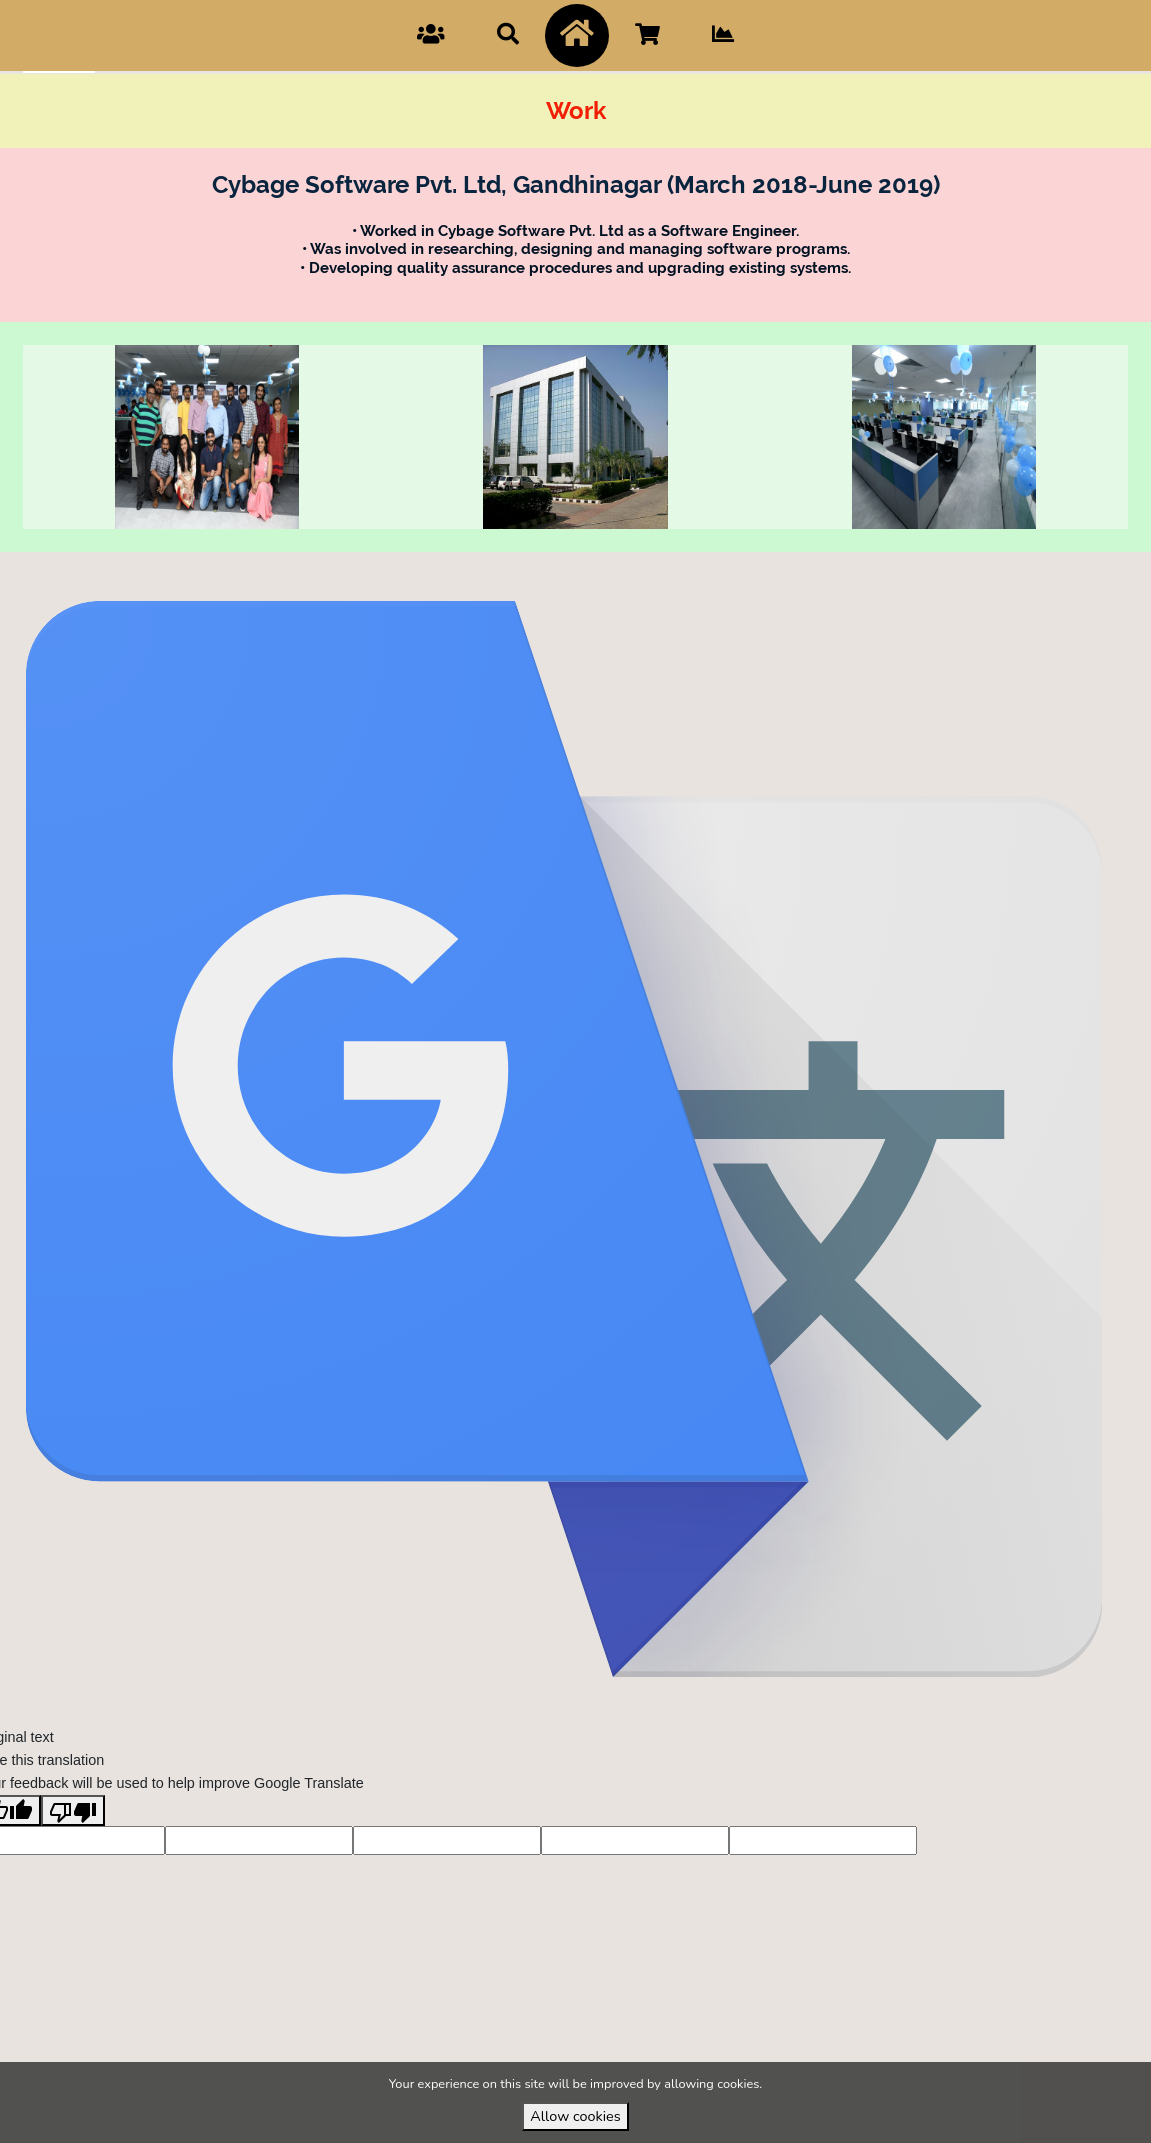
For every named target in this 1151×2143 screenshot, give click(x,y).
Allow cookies (575, 2116)
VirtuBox (611, 569)
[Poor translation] (73, 1846)
